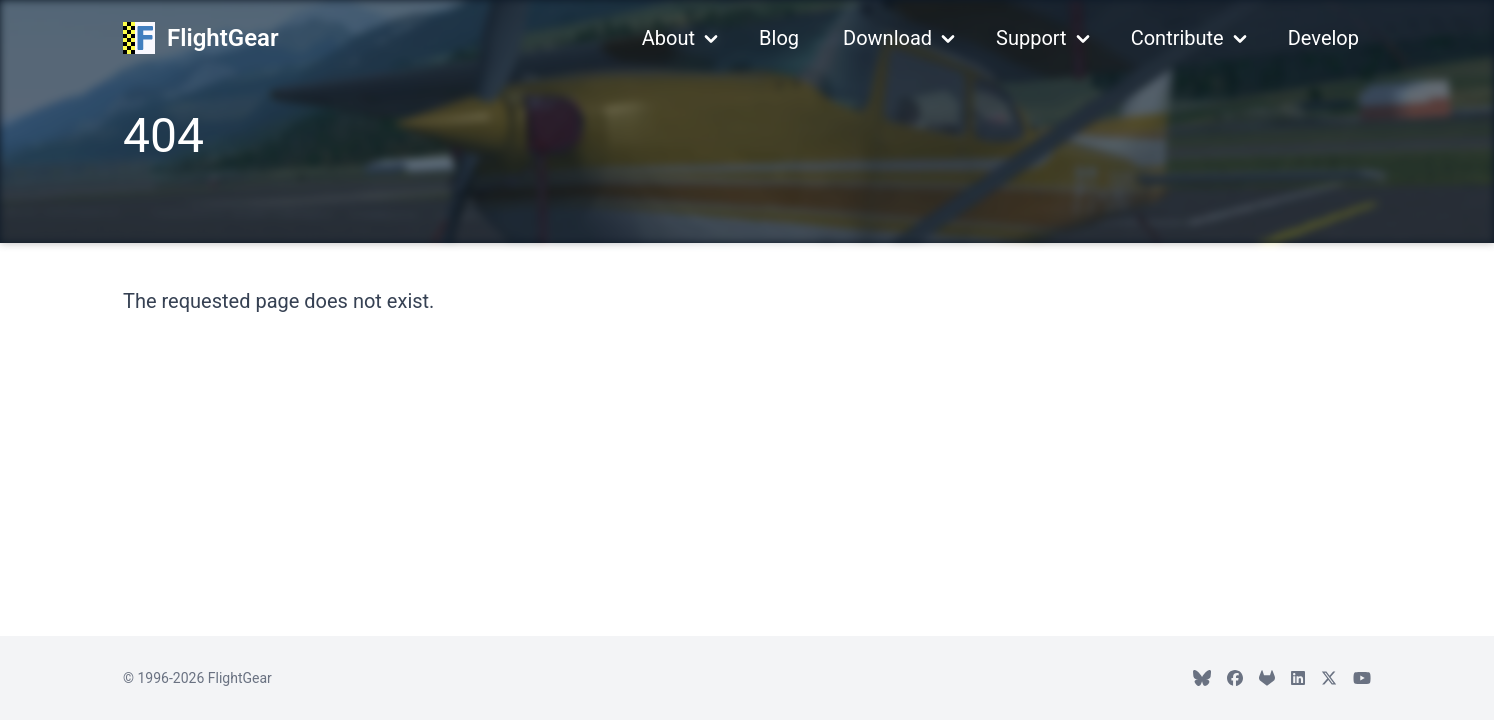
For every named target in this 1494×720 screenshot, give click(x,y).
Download (887, 38)
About (668, 38)
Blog (779, 38)
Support (1031, 38)
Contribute (1177, 38)
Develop (1323, 38)
